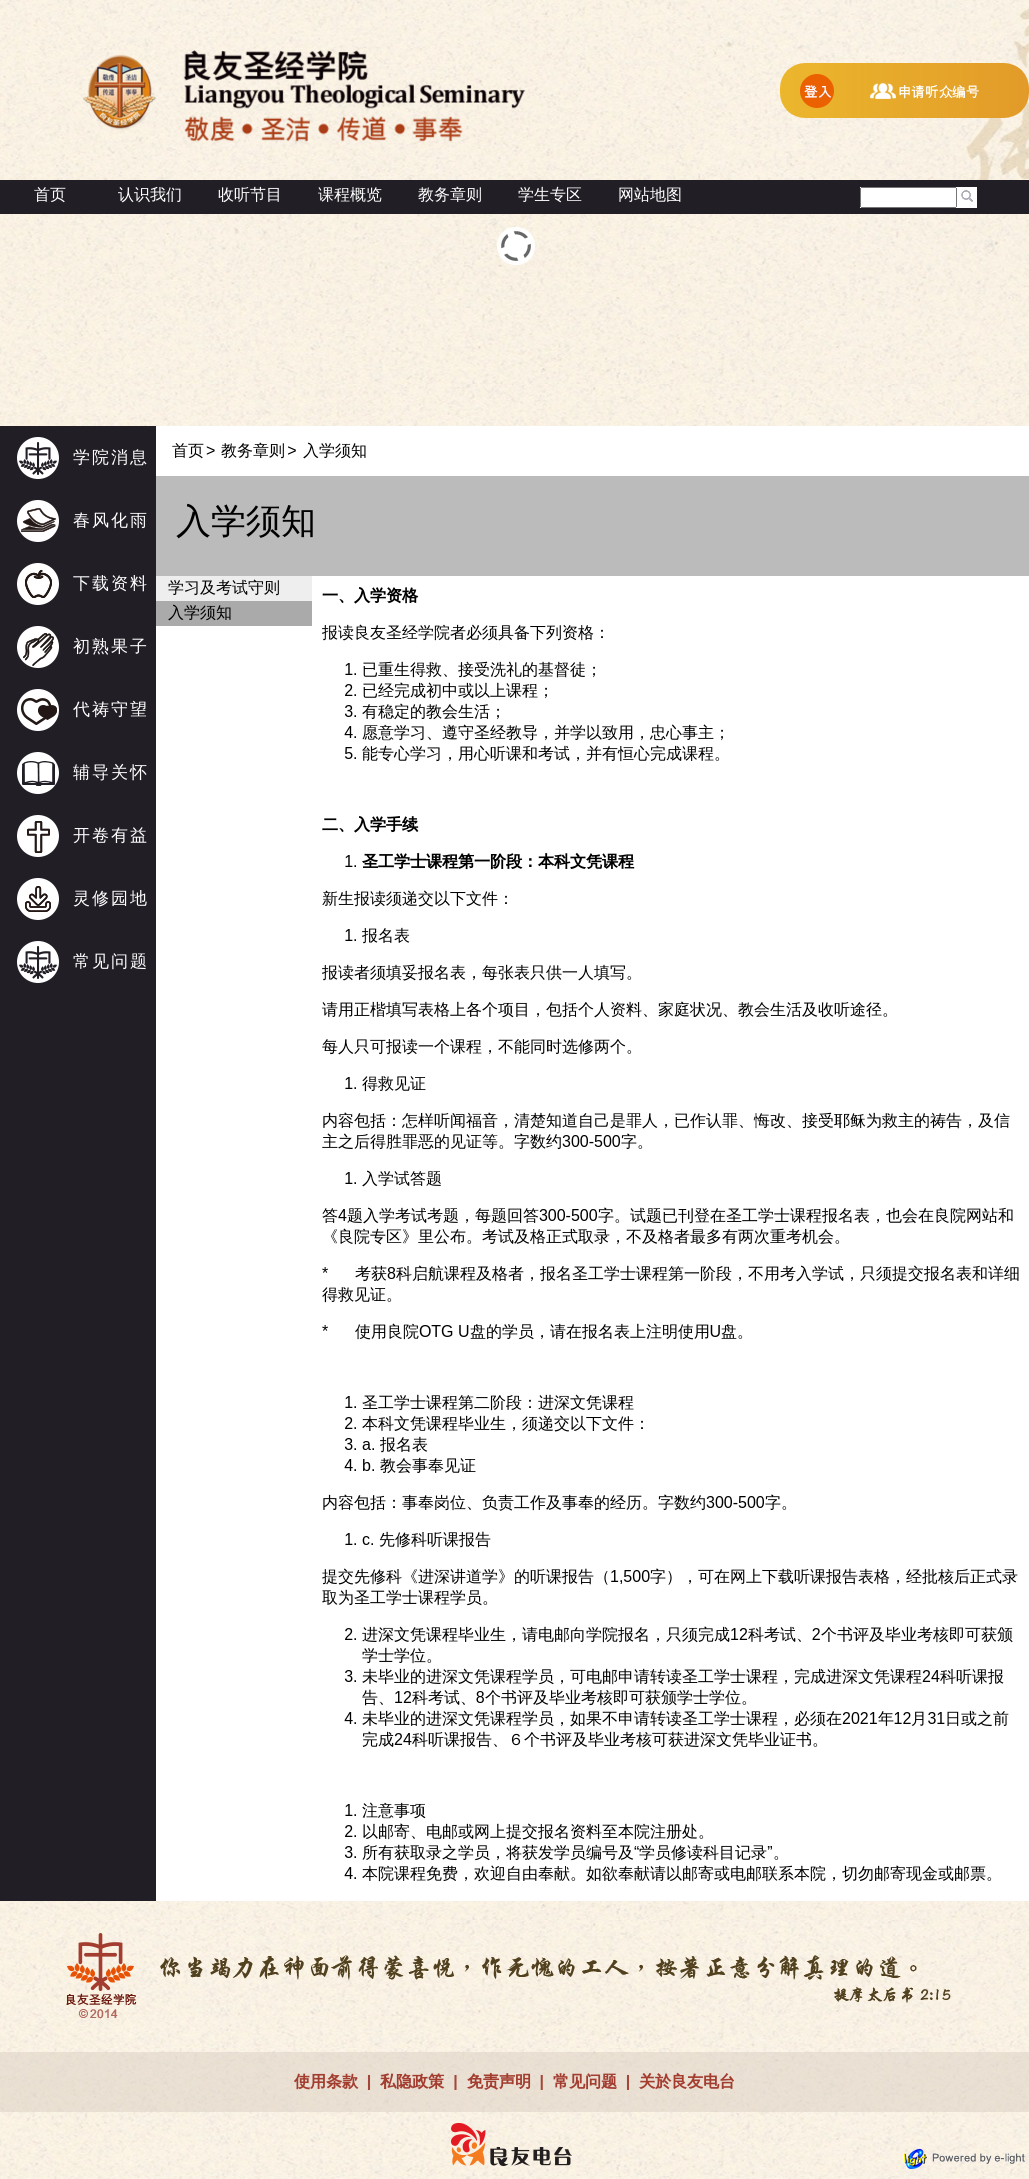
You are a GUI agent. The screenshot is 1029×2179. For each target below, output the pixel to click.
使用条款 (326, 2081)
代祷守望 (111, 709)
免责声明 (499, 2081)
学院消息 (111, 457)
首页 (50, 194)
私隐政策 (412, 2081)
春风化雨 (111, 520)
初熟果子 (111, 646)
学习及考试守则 (224, 587)
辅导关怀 (111, 772)
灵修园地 (111, 898)
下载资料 (111, 583)
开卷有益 (111, 835)
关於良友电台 (687, 2081)
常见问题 (111, 961)
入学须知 (200, 612)
